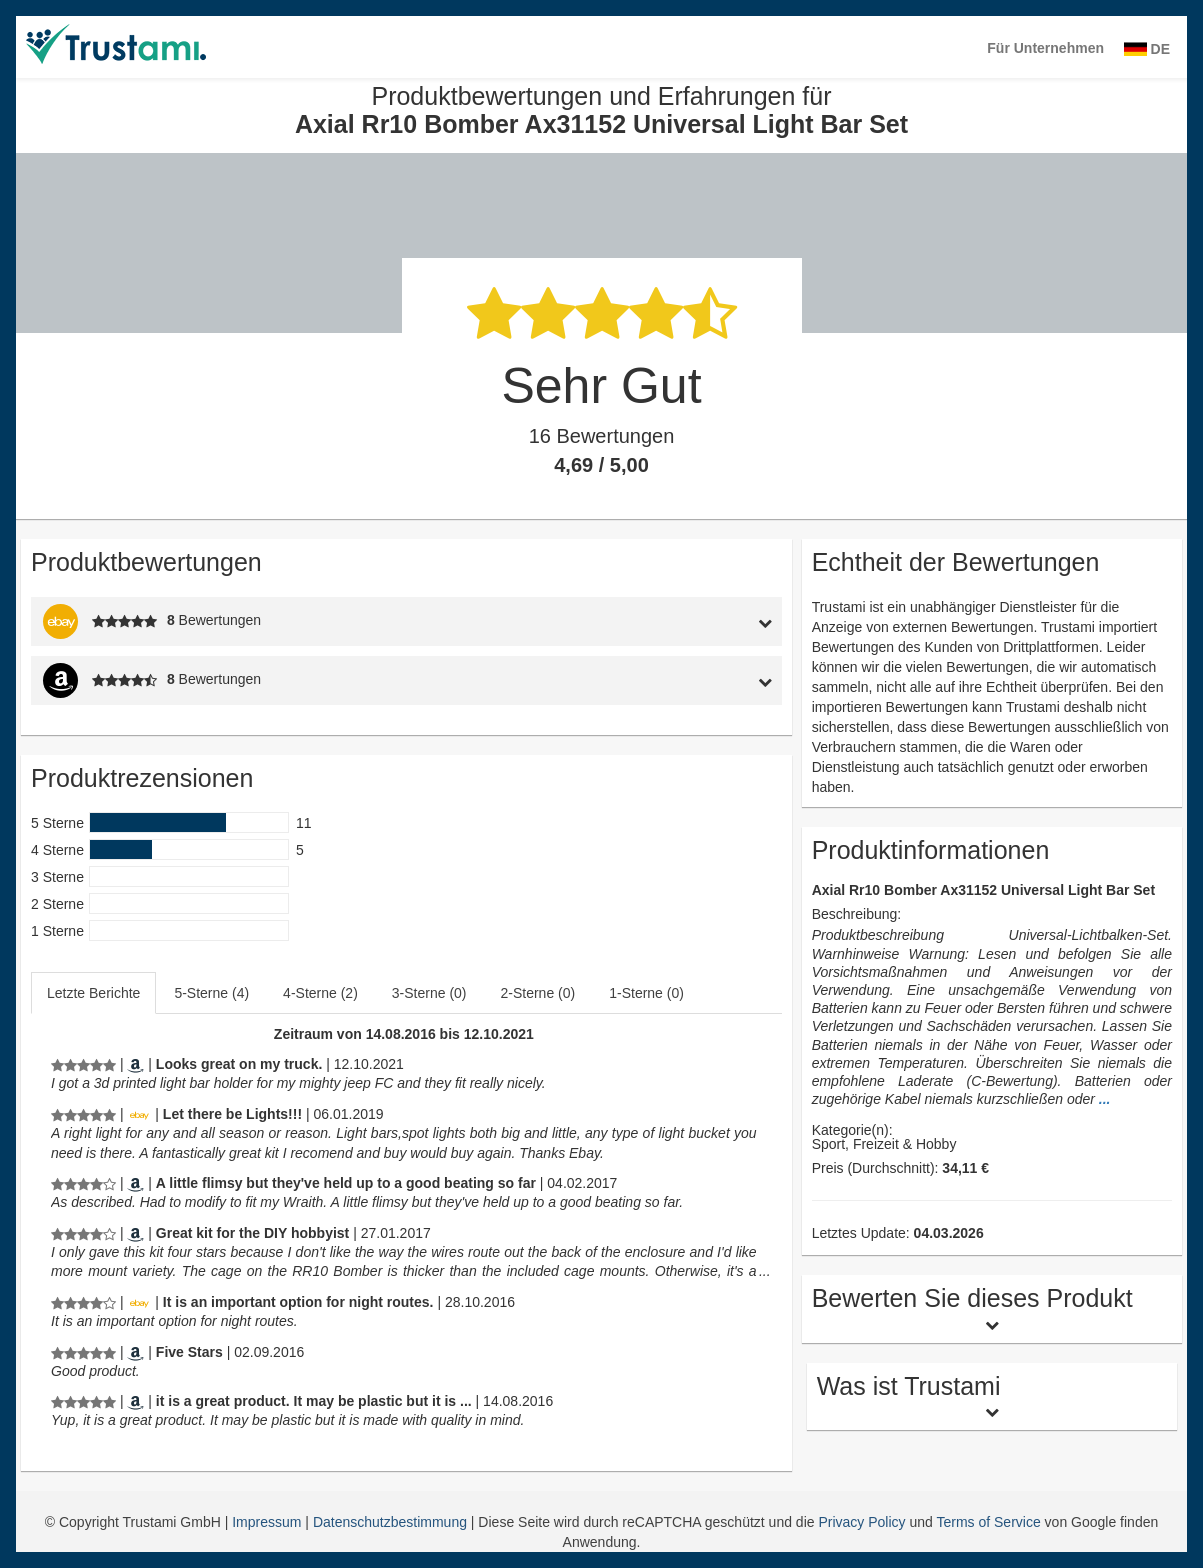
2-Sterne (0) (538, 993)
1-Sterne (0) (646, 993)
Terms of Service (988, 1522)
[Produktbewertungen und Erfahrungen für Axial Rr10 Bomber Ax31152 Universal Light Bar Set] (83, 1064)
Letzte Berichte (93, 993)
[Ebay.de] (139, 1114)
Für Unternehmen (1045, 48)
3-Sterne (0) (429, 993)
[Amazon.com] (135, 1064)
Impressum (268, 1522)
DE (1147, 49)
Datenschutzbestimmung (392, 1522)
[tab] (683, 621)
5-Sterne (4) (211, 993)
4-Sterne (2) (320, 993)
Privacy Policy (861, 1522)
